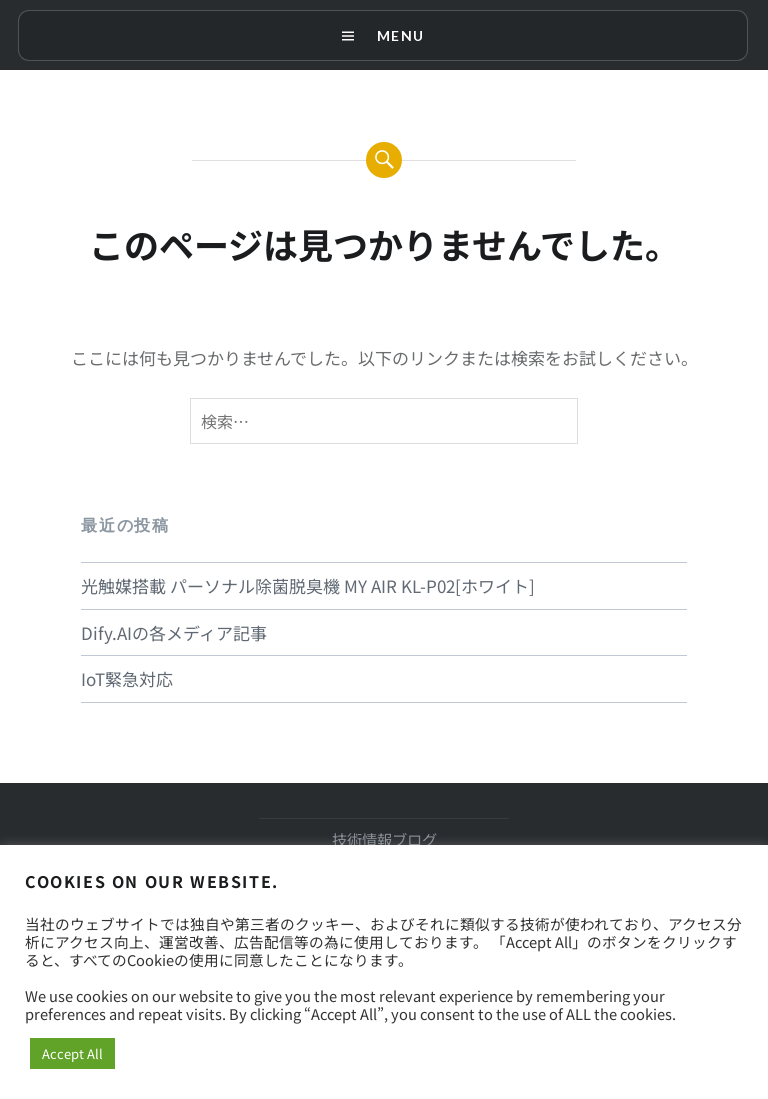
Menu (400, 35)
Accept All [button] (72, 1053)
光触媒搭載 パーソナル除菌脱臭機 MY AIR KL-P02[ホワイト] (308, 585)
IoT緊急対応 (127, 678)
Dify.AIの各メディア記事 (174, 632)
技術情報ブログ (384, 839)
